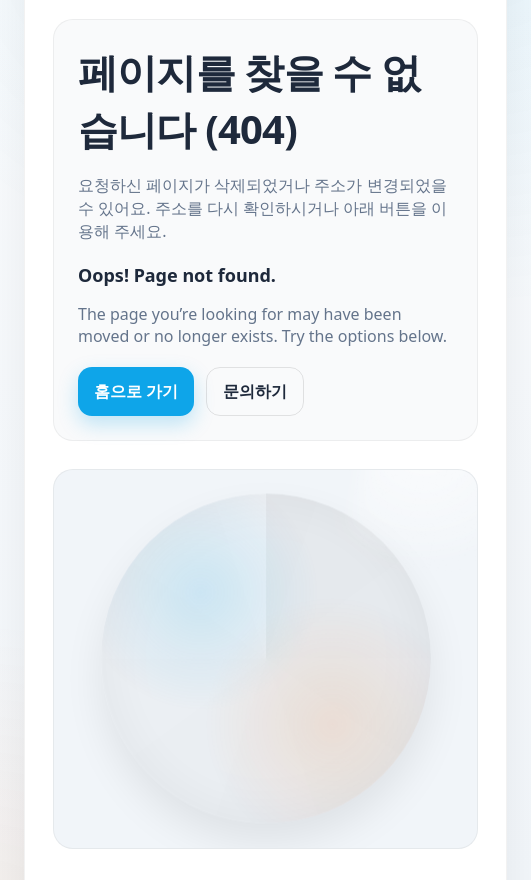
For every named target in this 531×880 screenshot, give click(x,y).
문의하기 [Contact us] (255, 391)
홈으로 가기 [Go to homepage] (136, 391)
